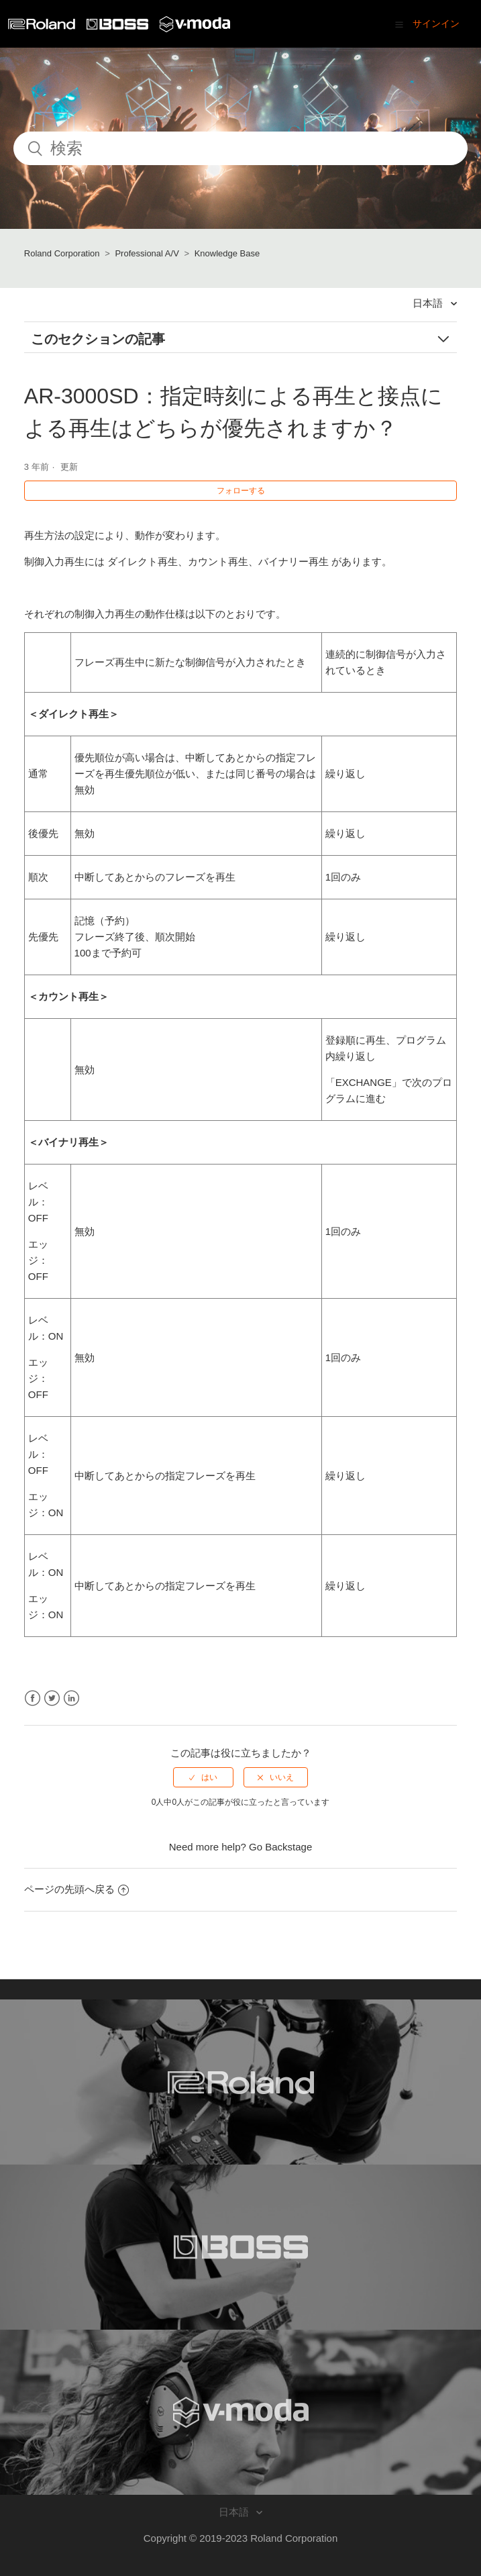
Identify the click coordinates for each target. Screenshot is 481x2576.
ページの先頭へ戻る (76, 1889)
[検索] (240, 148)
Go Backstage (280, 1846)
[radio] (203, 1777)
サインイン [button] (436, 23)
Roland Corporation (62, 253)
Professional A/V (146, 253)
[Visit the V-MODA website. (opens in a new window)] (240, 2412)
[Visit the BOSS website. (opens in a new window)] (240, 2247)
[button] (399, 24)
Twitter (52, 1698)
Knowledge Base (227, 253)
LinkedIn (71, 1698)
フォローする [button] (241, 490)
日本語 (429, 303)
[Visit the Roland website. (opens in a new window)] (240, 2082)
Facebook (32, 1698)
